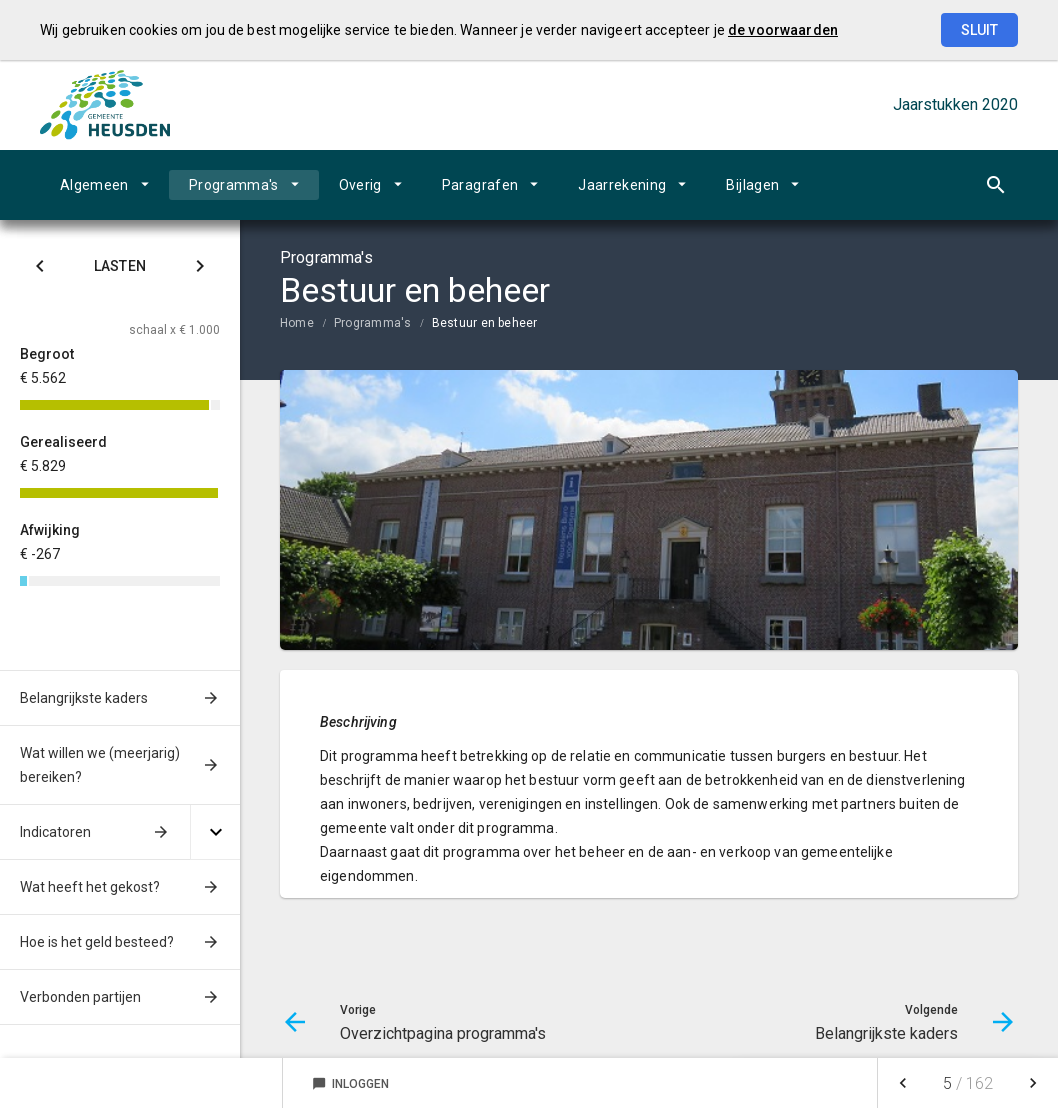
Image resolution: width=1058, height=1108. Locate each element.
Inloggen (350, 1084)
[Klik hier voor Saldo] (40, 269)
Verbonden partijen (80, 997)
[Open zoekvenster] (995, 185)
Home (297, 323)
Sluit (979, 30)
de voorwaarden (783, 30)
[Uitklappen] (215, 832)
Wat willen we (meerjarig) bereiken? (100, 765)
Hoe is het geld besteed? (97, 942)
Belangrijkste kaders (84, 698)
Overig (360, 185)
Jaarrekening (622, 185)
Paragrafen (480, 185)
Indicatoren (55, 832)
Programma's (234, 185)
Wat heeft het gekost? (90, 887)
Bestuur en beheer (485, 323)
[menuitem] (104, 185)
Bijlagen (752, 185)
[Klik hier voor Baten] (200, 269)
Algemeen (94, 185)
